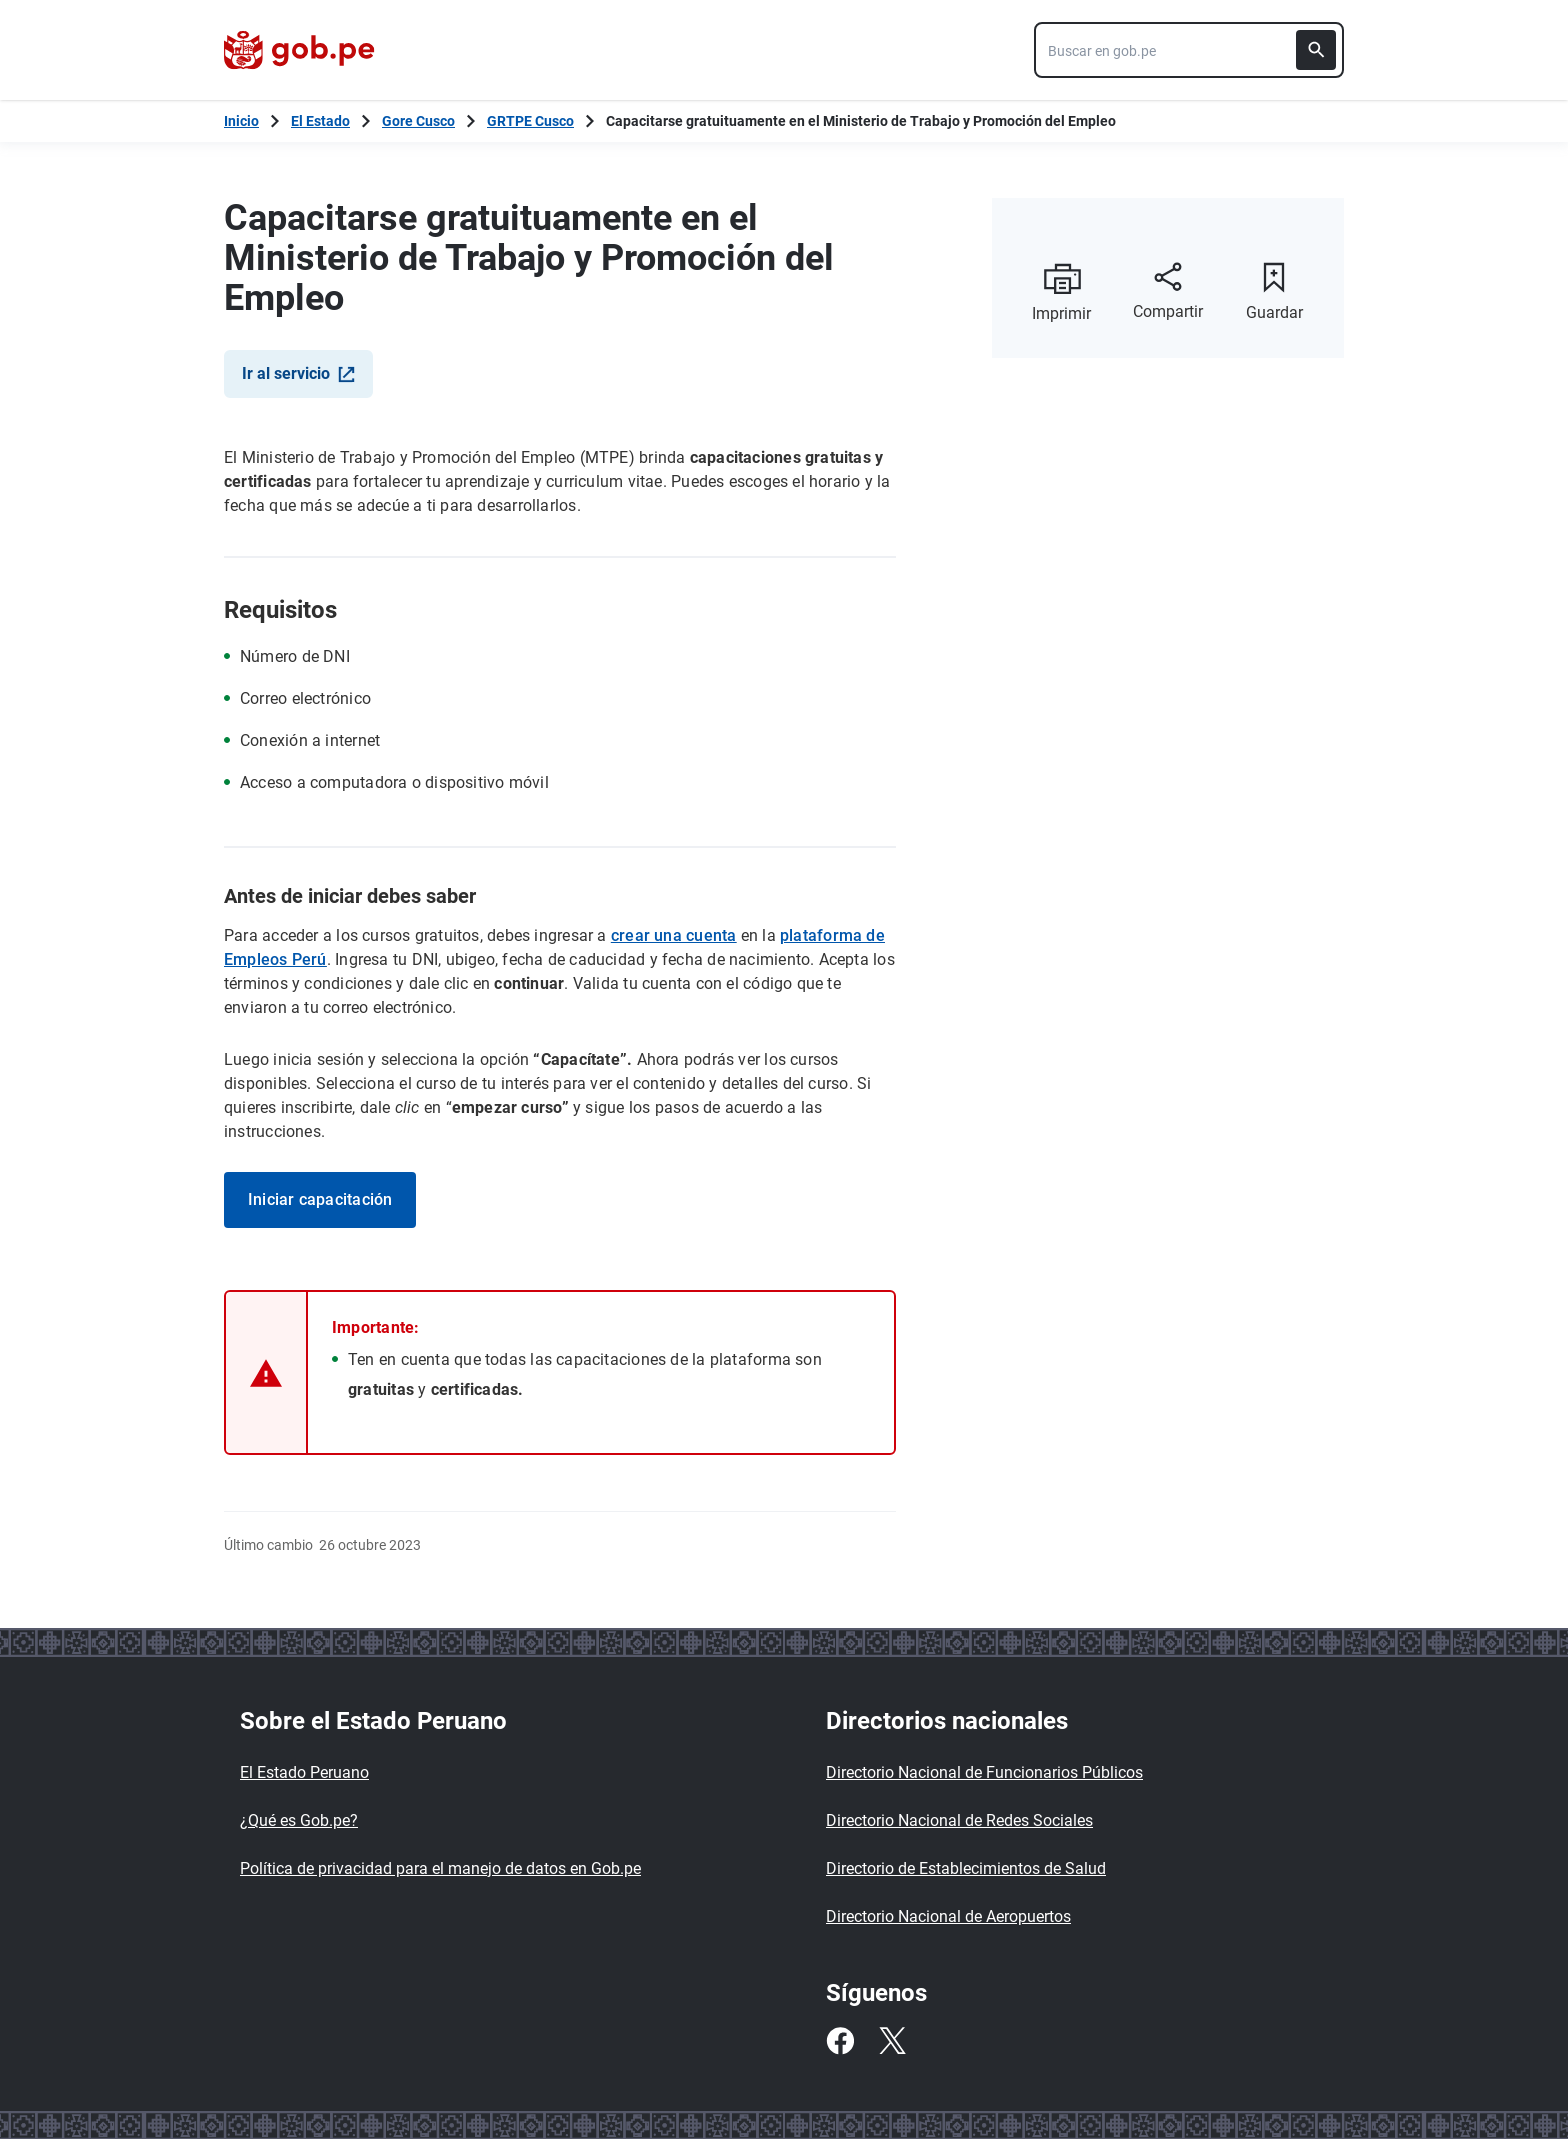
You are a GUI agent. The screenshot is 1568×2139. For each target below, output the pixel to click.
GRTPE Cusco (530, 121)
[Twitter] (892, 2041)
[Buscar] (1316, 50)
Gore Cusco (418, 121)
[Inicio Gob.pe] (241, 121)
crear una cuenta (674, 935)
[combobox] (1189, 50)
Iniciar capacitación (320, 1199)
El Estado (320, 121)
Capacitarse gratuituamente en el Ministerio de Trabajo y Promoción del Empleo (861, 121)
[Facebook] (840, 2041)
